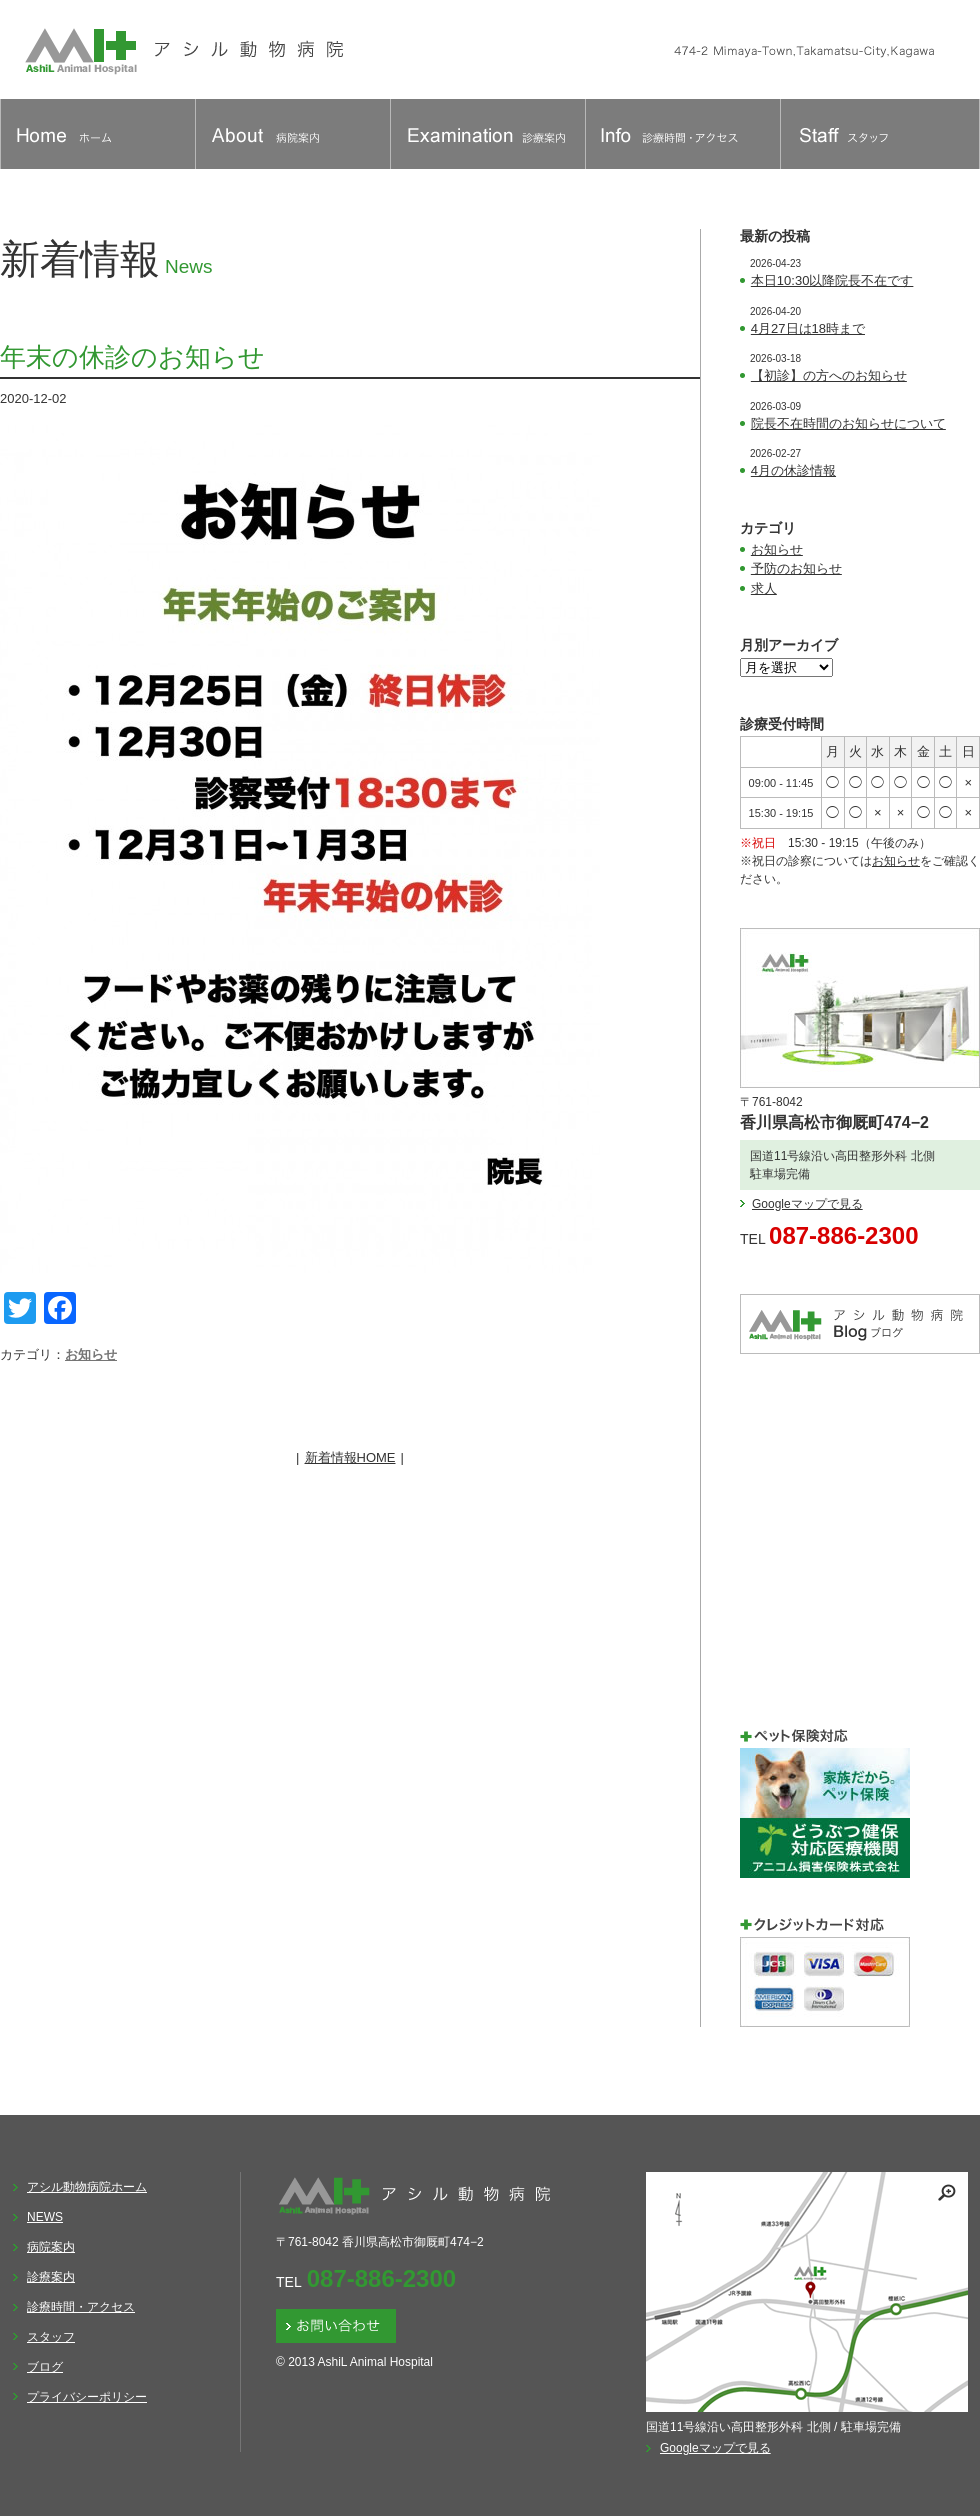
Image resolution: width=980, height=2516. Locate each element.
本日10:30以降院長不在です (832, 280)
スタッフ (51, 2337)
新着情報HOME (350, 1457)
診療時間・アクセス (81, 2307)
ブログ (45, 2367)
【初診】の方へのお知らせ (829, 375)
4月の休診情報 (793, 470)
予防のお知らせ (796, 568)
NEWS (45, 2217)
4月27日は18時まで (808, 328)
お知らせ (91, 1354)
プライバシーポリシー (87, 2397)
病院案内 (51, 2247)
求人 (764, 588)
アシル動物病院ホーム (87, 2187)
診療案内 (51, 2277)
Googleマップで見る (807, 1204)
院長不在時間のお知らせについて (848, 423)
